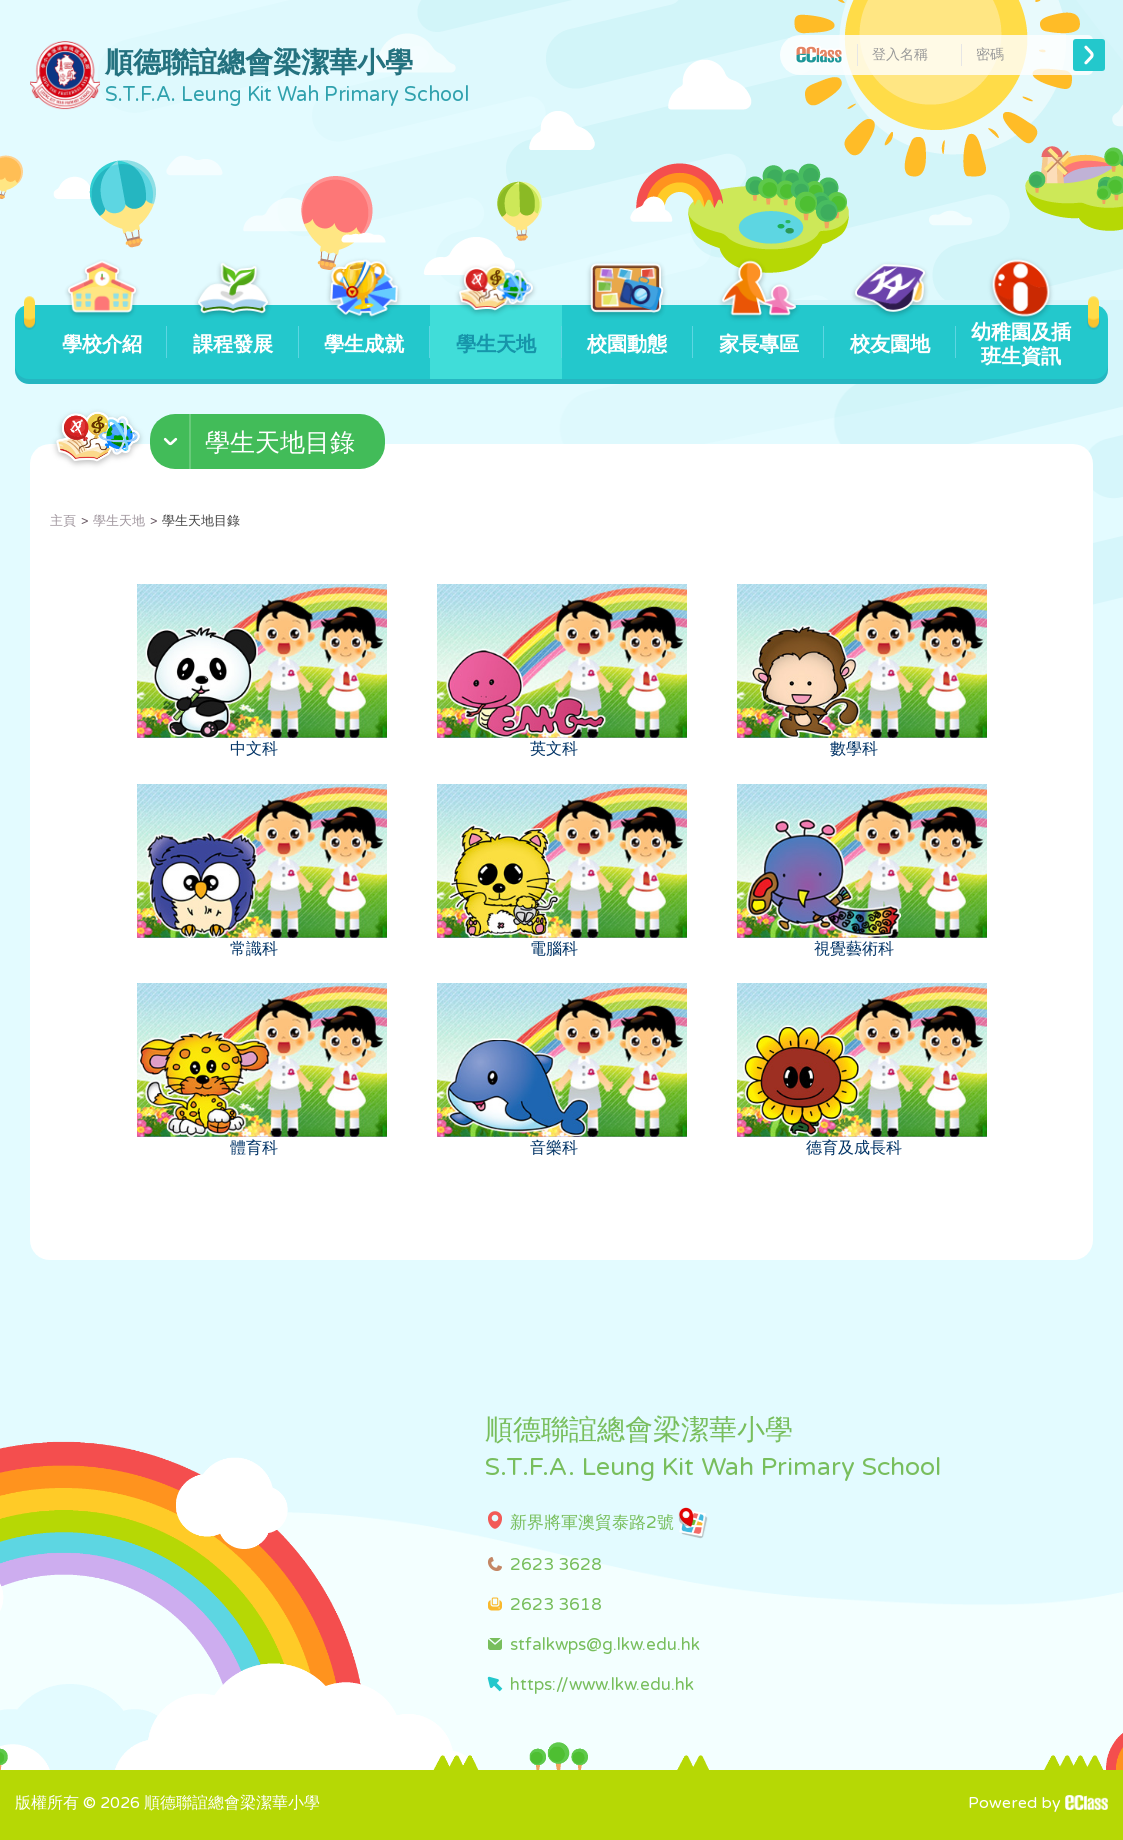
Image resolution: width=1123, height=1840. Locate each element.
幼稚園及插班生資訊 (1021, 337)
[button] (270, 446)
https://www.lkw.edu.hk (602, 1684)
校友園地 (889, 331)
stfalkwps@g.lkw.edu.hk (605, 1644)
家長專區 (758, 331)
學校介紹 (101, 331)
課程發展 (233, 331)
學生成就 (364, 331)
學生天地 (495, 331)
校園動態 (627, 331)
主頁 (63, 521)
